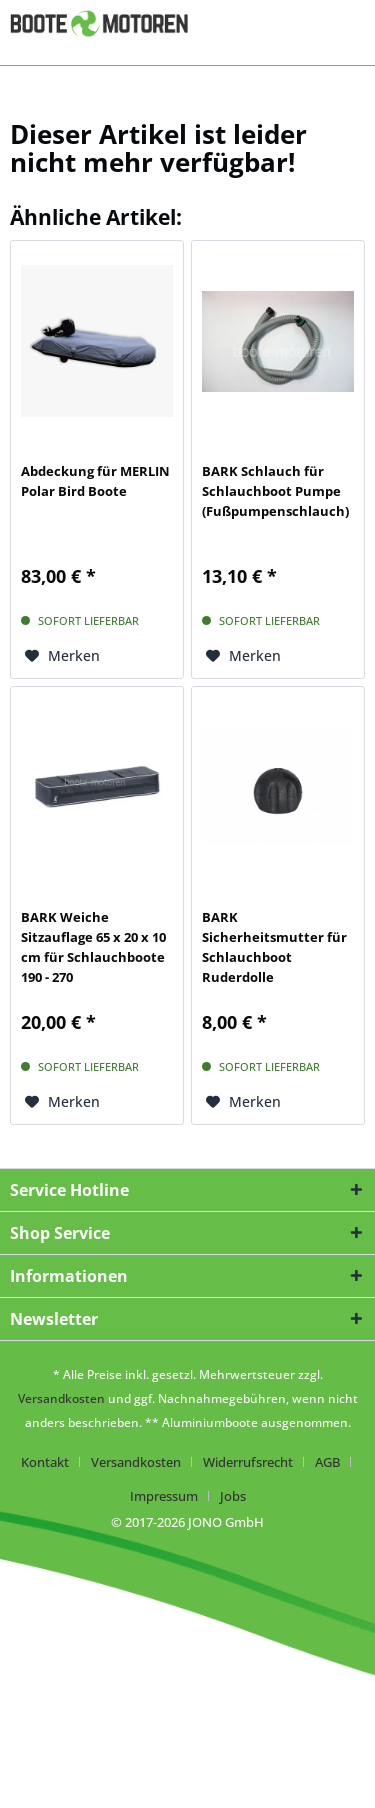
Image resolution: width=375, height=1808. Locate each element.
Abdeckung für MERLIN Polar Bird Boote (95, 481)
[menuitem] (52, 1462)
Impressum (164, 1496)
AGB (327, 1462)
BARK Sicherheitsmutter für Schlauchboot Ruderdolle (274, 947)
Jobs (233, 1496)
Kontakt (45, 1462)
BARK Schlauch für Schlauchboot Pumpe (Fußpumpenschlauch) (275, 491)
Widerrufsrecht (248, 1462)
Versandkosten (61, 1398)
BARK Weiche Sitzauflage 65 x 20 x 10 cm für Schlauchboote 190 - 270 (93, 947)
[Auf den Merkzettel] (62, 656)
